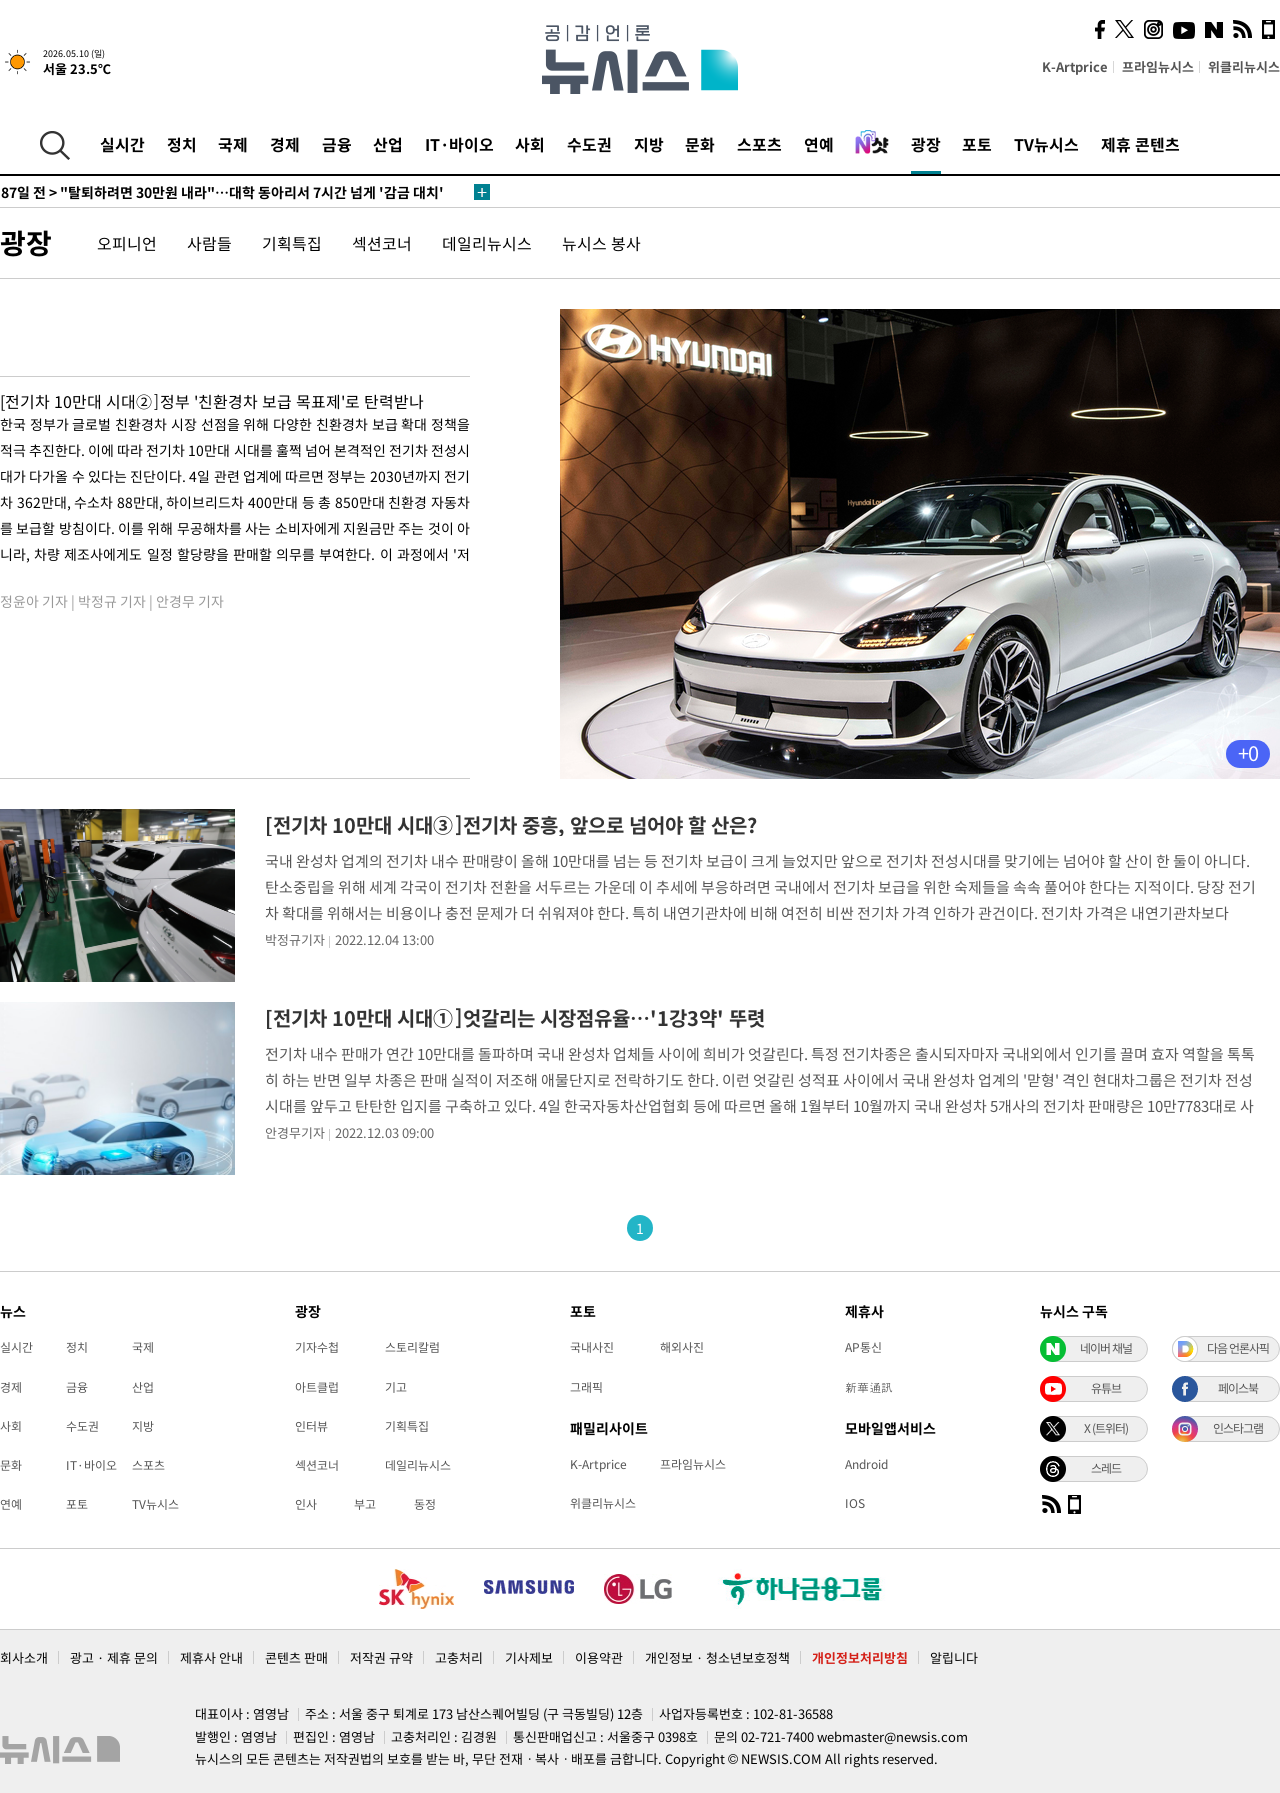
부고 (365, 1504)
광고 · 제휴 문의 (114, 1657)
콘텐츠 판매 (296, 1657)
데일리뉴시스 (487, 243)
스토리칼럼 (412, 1347)
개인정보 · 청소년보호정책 (717, 1657)
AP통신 (863, 1347)
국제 (233, 144)
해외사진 (682, 1347)
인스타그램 (1238, 1428)
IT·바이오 (459, 144)
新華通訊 (869, 1387)
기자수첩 (317, 1347)
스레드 (1106, 1468)
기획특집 (292, 243)
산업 (388, 144)
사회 (530, 144)
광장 (926, 144)
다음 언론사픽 (1238, 1348)
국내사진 (592, 1347)
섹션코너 (382, 243)
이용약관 (599, 1657)
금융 (337, 144)
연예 (819, 144)
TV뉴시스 (1046, 144)
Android (866, 1464)
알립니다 (954, 1657)
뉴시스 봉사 (601, 243)
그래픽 (586, 1387)
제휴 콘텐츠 (1140, 144)
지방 (649, 144)
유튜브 (1106, 1388)
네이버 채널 (1106, 1348)
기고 (396, 1387)
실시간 (122, 144)
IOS (855, 1503)
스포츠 (759, 144)
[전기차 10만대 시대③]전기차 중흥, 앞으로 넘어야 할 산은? (511, 824)
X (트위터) (1106, 1428)
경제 (285, 144)
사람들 (209, 243)
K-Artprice (1075, 66)
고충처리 (459, 1657)
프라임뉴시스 (1158, 66)
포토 (977, 144)
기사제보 (529, 1657)
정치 (182, 144)
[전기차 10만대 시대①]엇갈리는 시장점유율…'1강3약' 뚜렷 (515, 1017)
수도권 (589, 144)
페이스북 (1238, 1388)
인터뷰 (311, 1426)
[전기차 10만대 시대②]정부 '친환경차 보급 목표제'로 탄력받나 (212, 401)
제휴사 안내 (211, 1657)
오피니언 (127, 243)
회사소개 (24, 1657)
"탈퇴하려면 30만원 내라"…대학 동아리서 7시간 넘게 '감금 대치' (222, 192)
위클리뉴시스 (1244, 66)
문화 (700, 144)
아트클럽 (317, 1387)
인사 (306, 1504)
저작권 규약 (381, 1657)
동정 (425, 1504)
